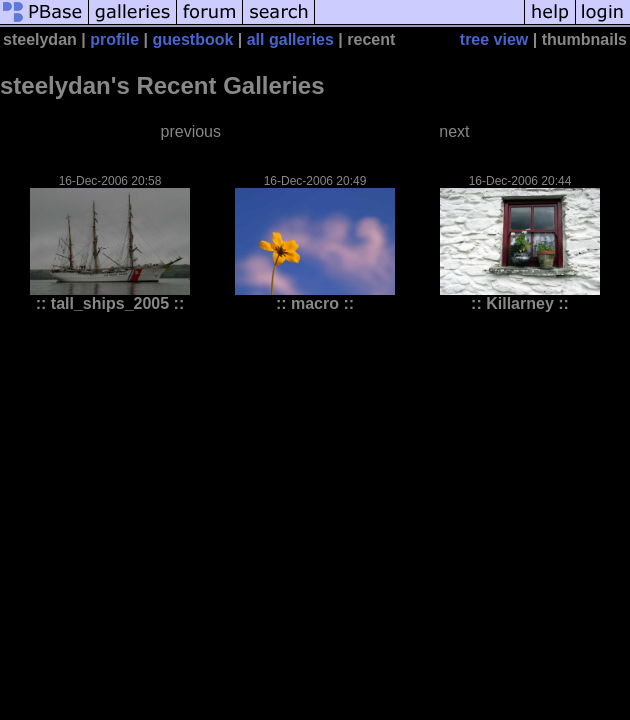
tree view (494, 39)
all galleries (290, 39)
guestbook (192, 39)
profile (114, 39)
